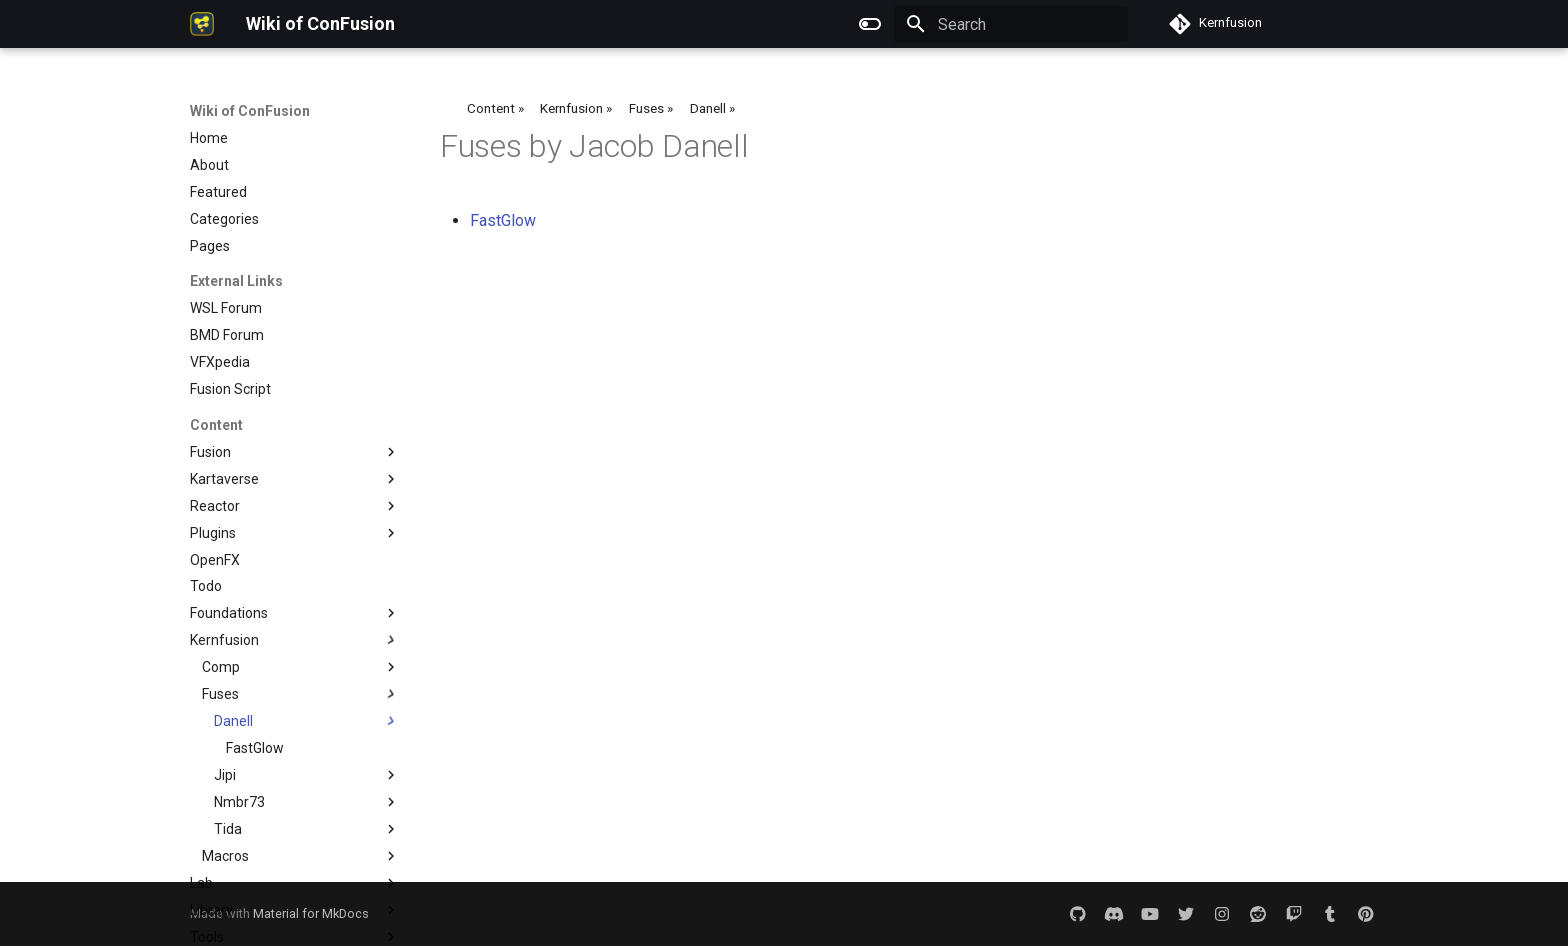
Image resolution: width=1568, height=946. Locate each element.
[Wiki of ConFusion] (202, 24)
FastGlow (503, 220)
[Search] (1011, 24)
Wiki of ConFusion (250, 111)
